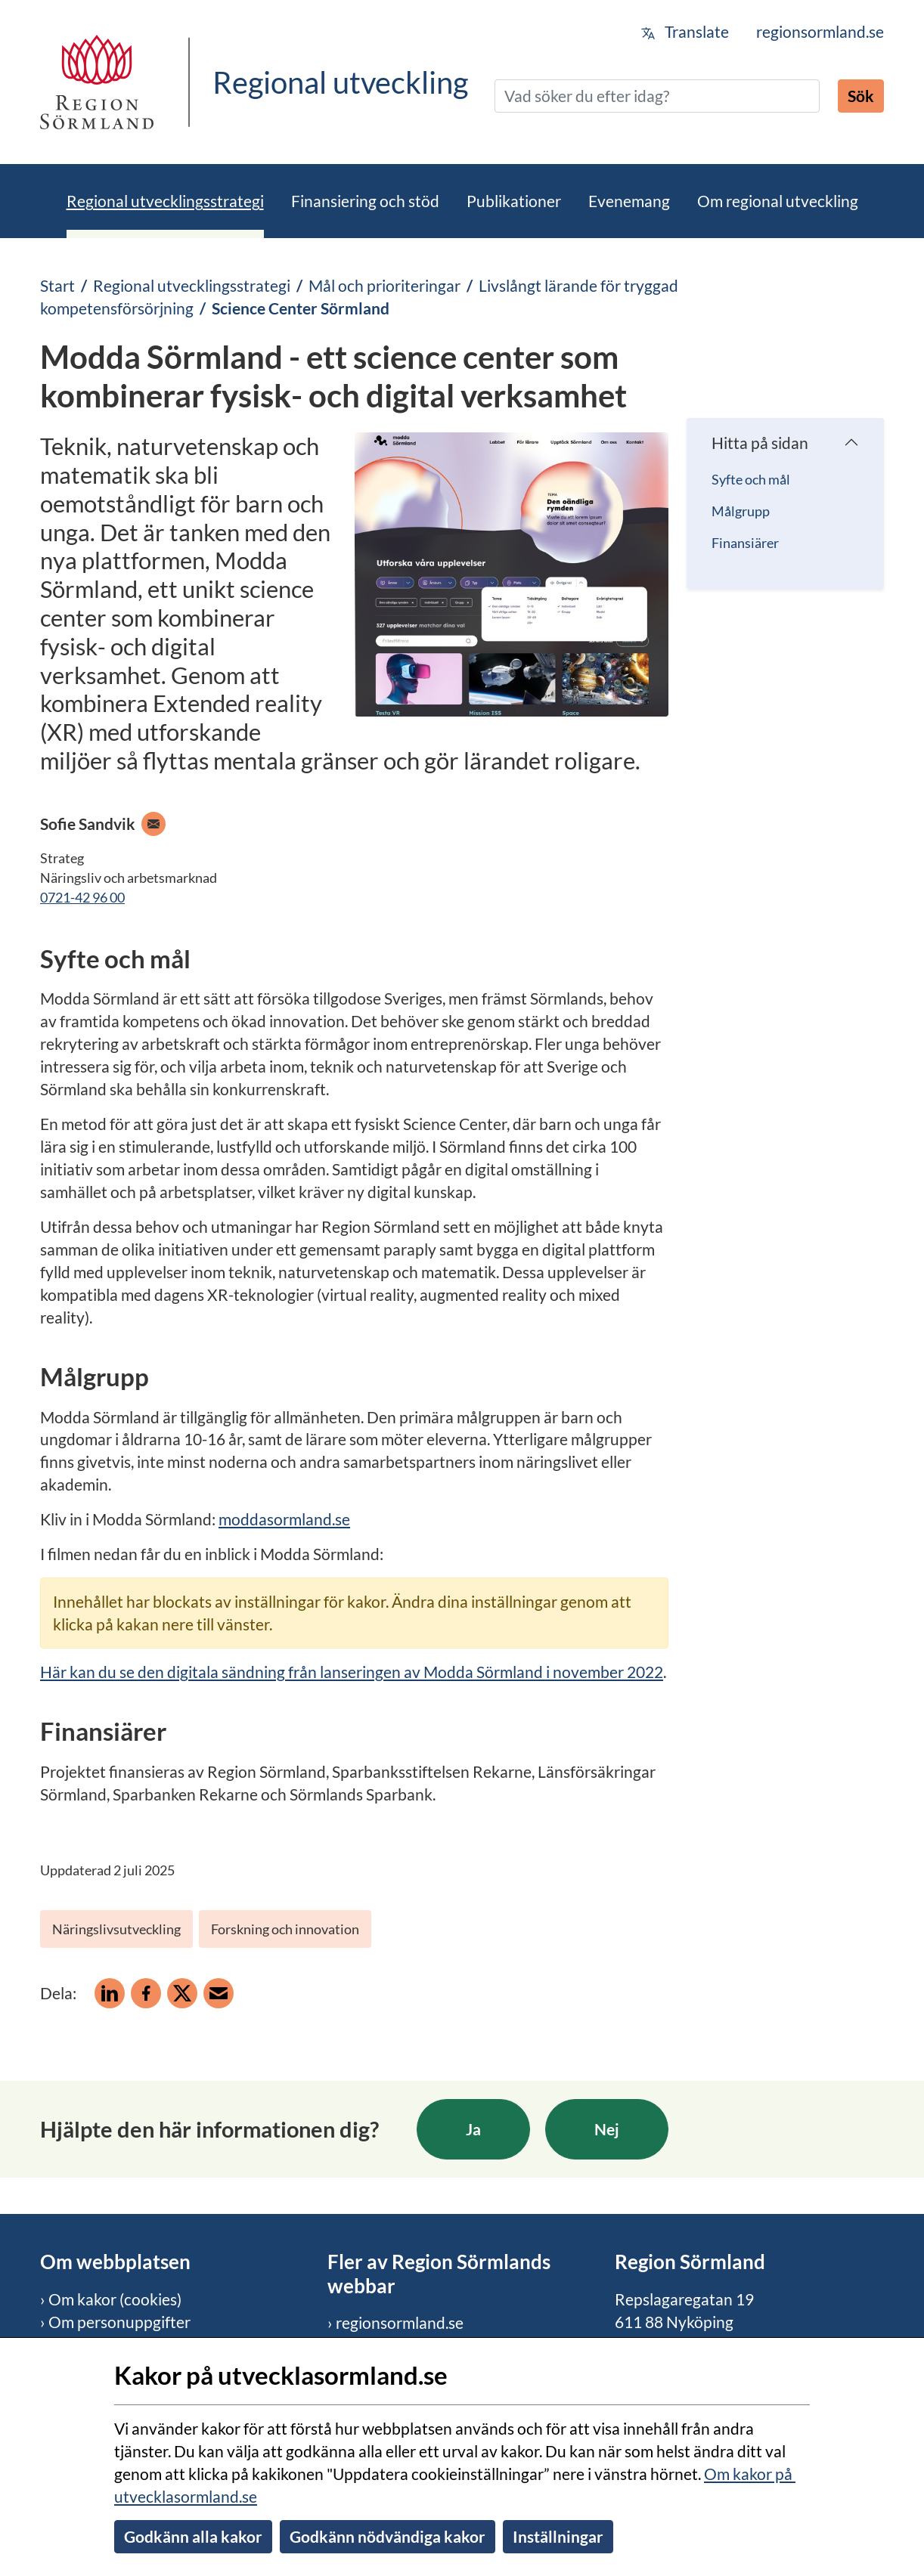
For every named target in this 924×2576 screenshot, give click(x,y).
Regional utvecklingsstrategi (165, 200)
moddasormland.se (284, 1518)
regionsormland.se (820, 31)
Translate (684, 31)
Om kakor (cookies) (114, 2299)
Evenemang (629, 200)
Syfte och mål (751, 479)
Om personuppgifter (119, 2321)
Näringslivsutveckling (116, 1929)
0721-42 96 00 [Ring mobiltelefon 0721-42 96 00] (82, 897)
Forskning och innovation (285, 1929)
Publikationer (514, 200)
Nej (606, 2128)
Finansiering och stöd (365, 200)
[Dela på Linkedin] (110, 1993)
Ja (473, 2128)
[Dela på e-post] (218, 1993)
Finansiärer (745, 542)
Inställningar (558, 2536)
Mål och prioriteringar (384, 285)
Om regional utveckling (777, 200)
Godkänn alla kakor (193, 2536)
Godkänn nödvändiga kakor (387, 2536)
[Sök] (657, 96)
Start (57, 285)
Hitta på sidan (760, 442)
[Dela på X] (182, 1993)
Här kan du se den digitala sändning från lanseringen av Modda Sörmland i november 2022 (351, 1671)
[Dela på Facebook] (146, 1993)
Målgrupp (741, 511)
